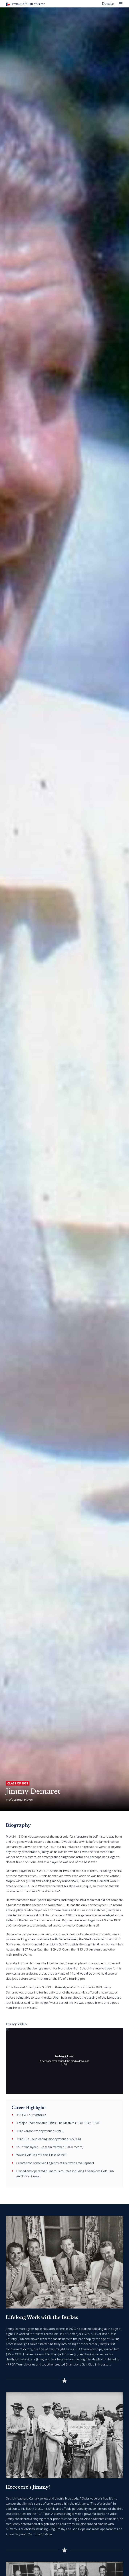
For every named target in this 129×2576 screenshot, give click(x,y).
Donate (108, 3)
